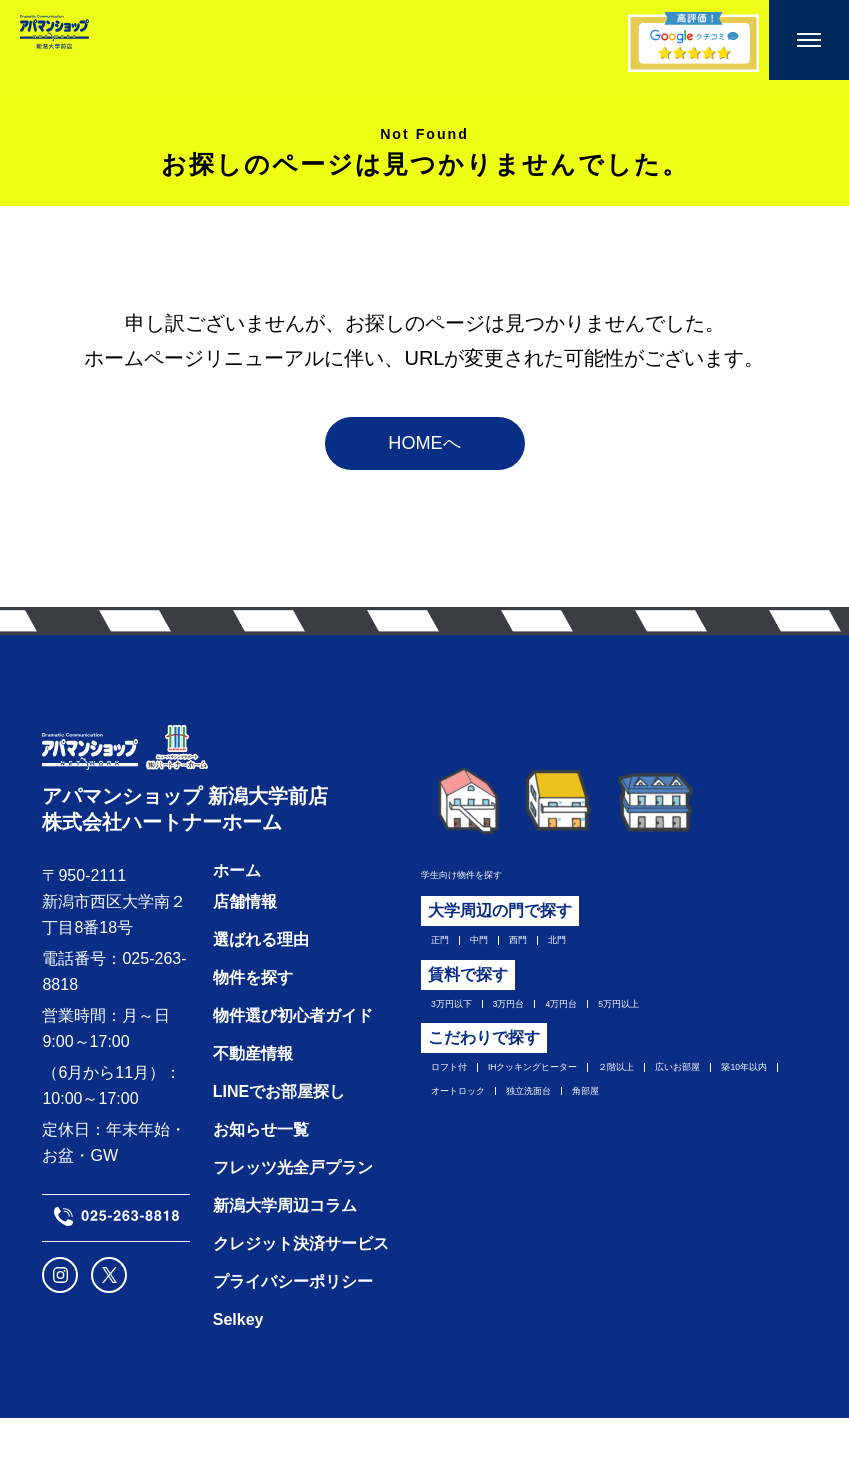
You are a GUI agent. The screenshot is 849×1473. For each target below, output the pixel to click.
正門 (439, 960)
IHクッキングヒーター (588, 1102)
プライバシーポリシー (289, 1336)
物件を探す (249, 1032)
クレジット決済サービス (297, 1298)
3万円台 (545, 1031)
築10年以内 (565, 1133)
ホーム (233, 925)
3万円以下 (459, 1031)
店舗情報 (241, 956)
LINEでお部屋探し (275, 1146)
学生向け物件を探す (485, 888)
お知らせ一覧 (257, 1184)
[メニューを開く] (809, 40)
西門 (545, 960)
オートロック (675, 1133)
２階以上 (721, 1102)
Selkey (234, 1374)
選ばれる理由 (257, 994)
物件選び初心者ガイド (289, 1070)
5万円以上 (709, 1031)
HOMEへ (425, 456)
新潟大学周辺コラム (281, 1260)
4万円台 (623, 1031)
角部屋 (548, 1164)
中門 (492, 960)
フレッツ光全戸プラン (289, 1222)
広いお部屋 (463, 1133)
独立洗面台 (463, 1164)
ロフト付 (455, 1102)
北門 (598, 960)
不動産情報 (249, 1108)
